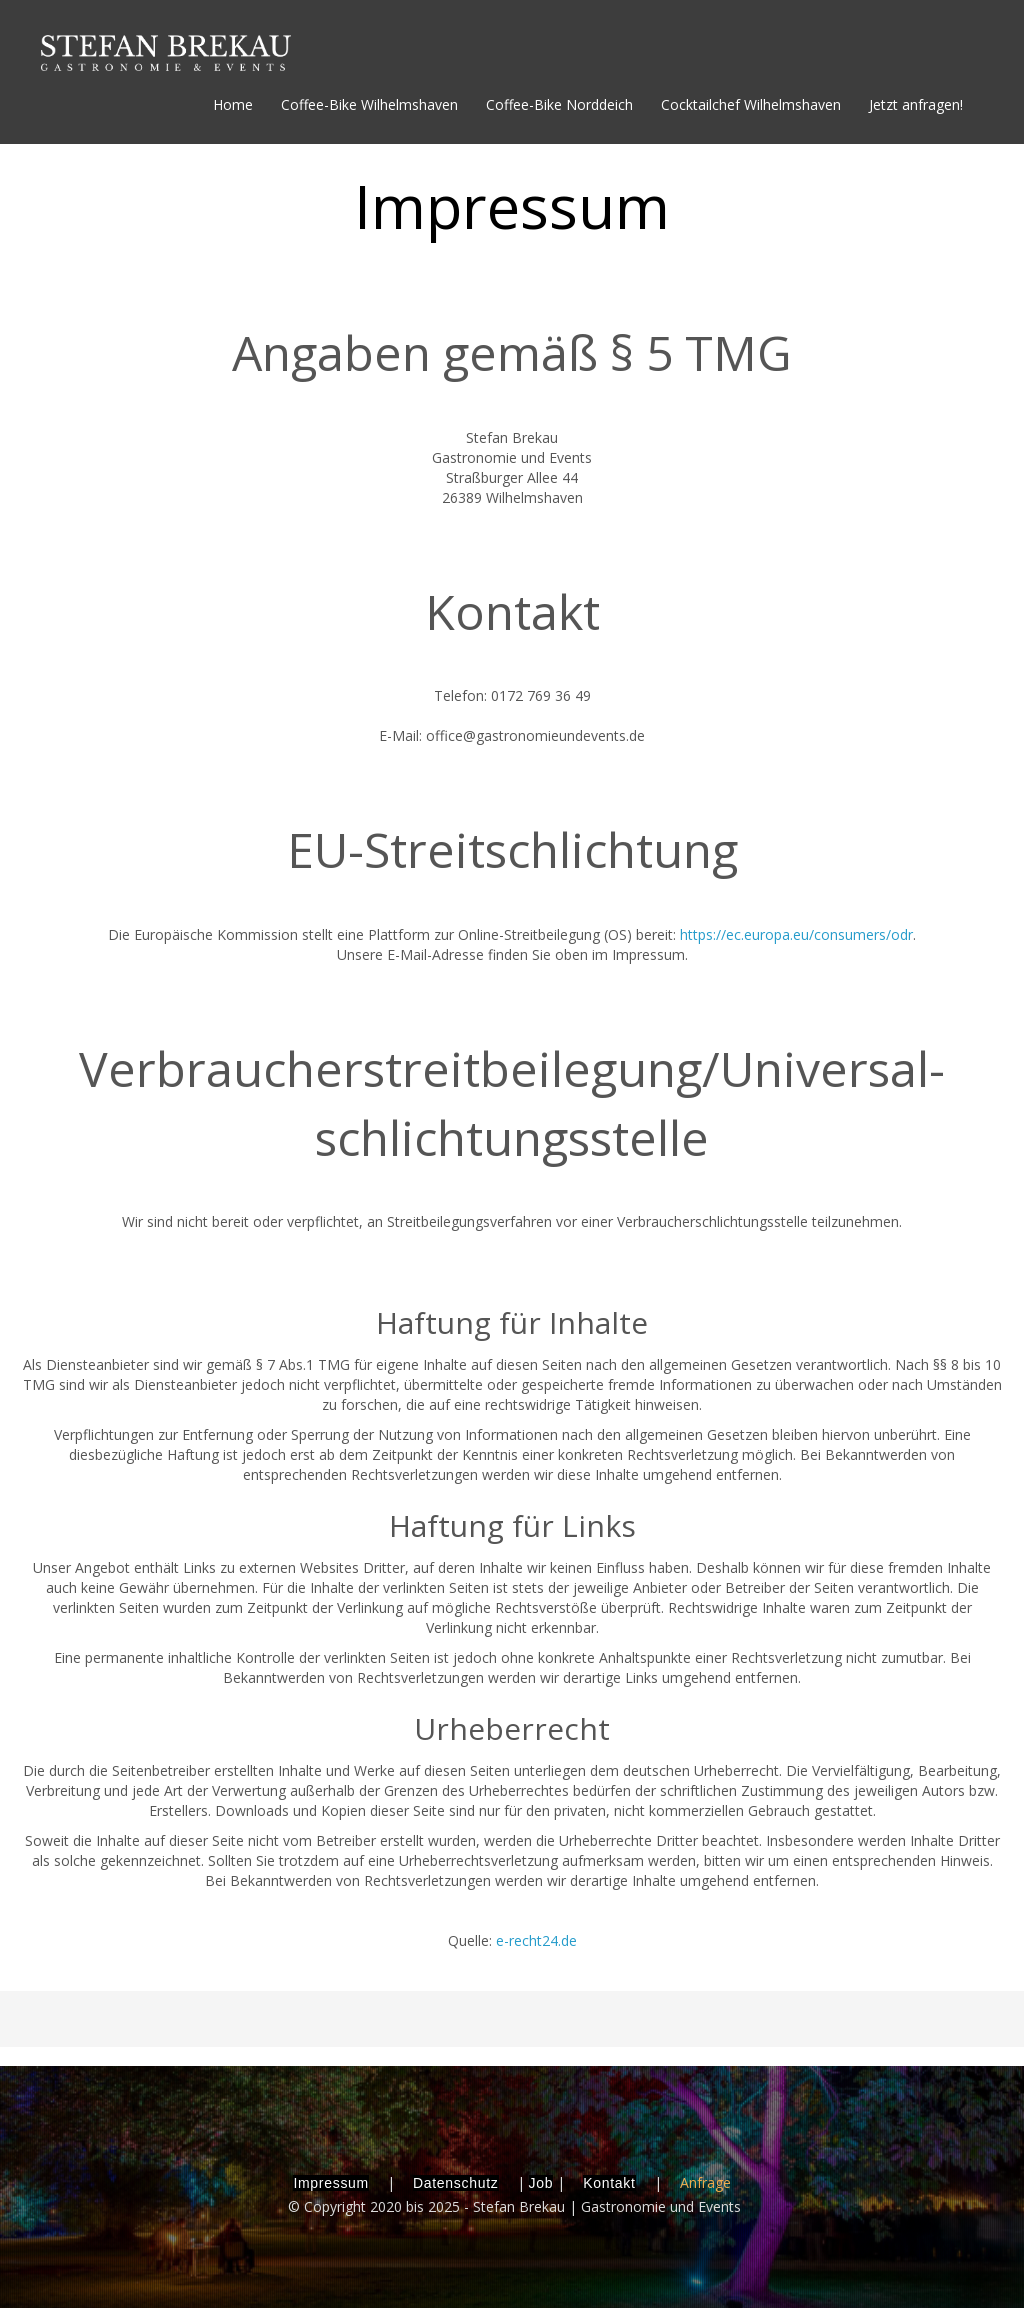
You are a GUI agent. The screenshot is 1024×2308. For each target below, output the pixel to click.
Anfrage (705, 2182)
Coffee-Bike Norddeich (559, 104)
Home (233, 104)
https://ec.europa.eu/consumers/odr (796, 934)
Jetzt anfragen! (916, 104)
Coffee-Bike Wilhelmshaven (369, 104)
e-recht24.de (536, 1940)
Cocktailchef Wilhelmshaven (751, 104)
